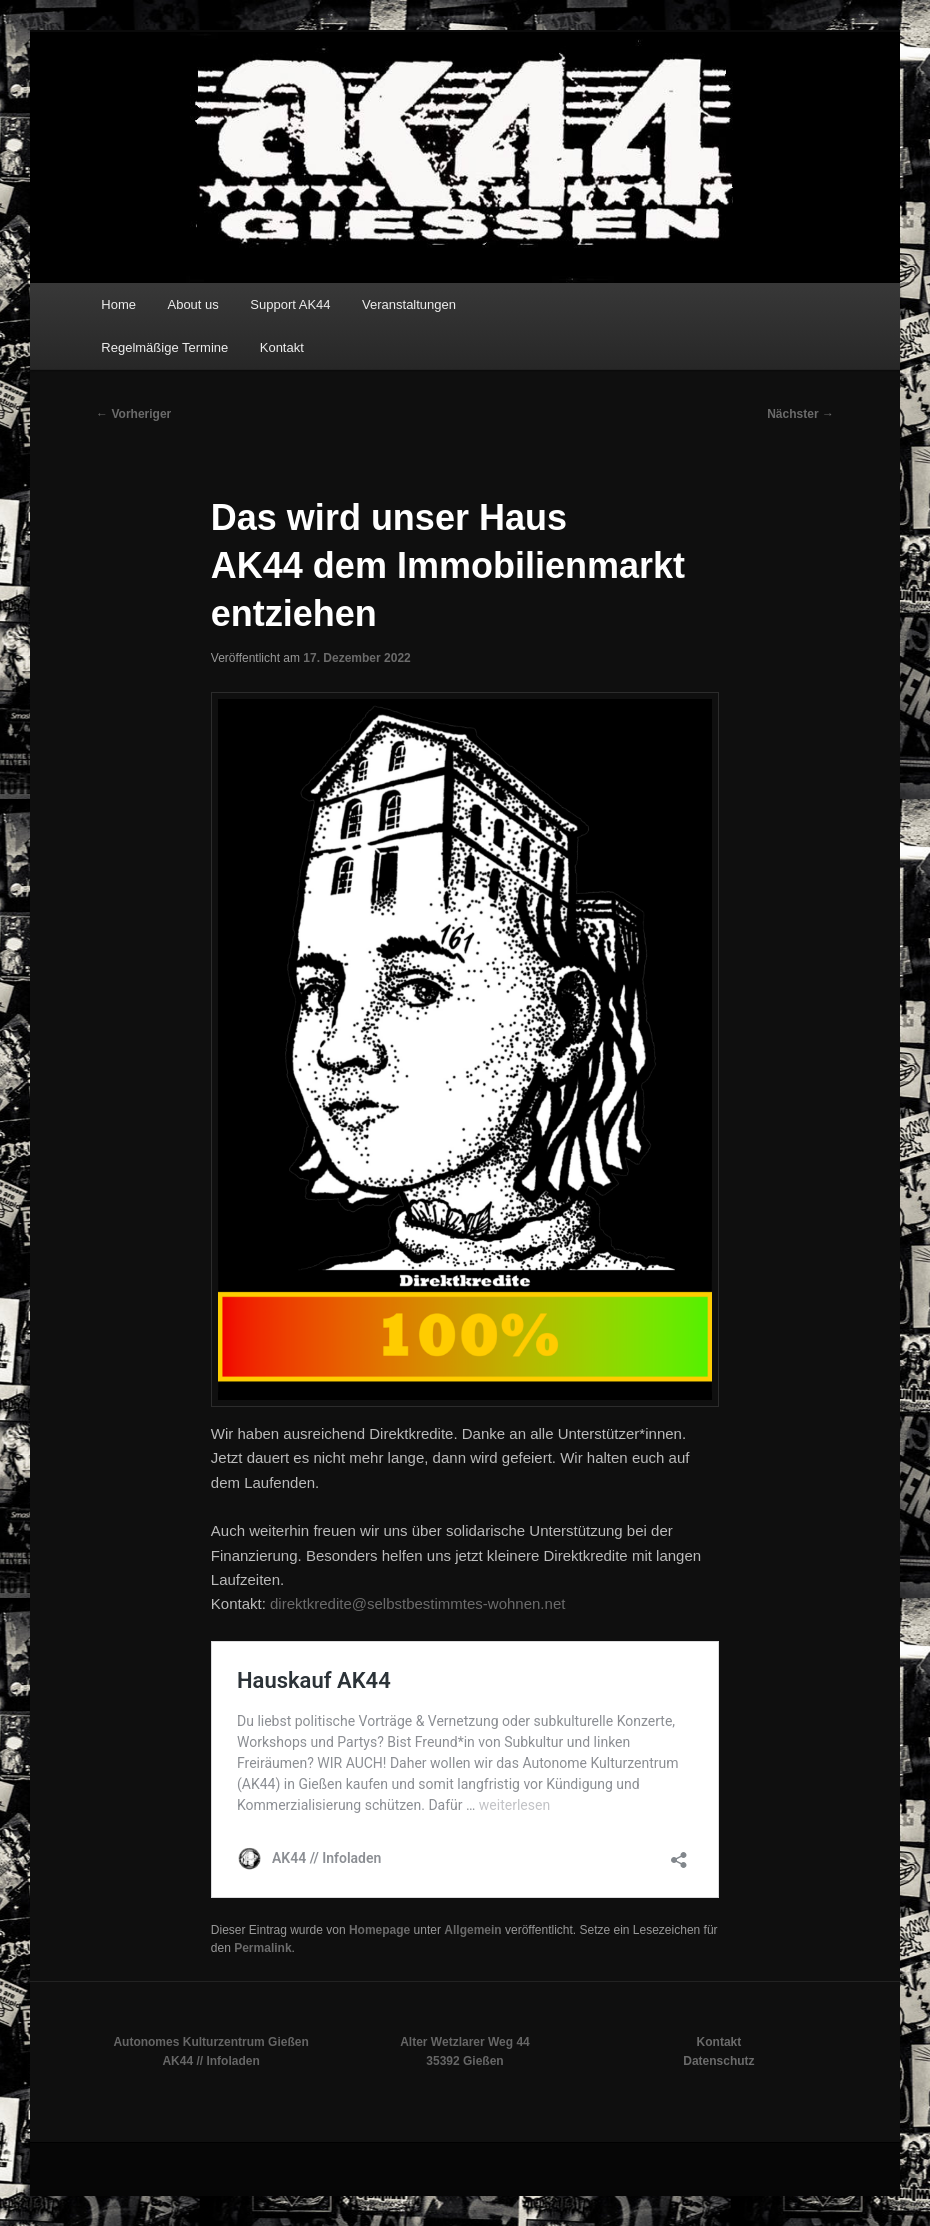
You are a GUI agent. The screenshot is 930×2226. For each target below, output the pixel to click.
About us (192, 304)
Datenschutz (718, 2061)
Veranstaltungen (409, 304)
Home (118, 304)
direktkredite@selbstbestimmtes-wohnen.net (417, 1603)
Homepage (379, 1930)
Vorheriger (133, 414)
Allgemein (472, 1930)
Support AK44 (290, 304)
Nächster (800, 414)
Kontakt (282, 347)
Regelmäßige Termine (164, 347)
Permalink (262, 1948)
